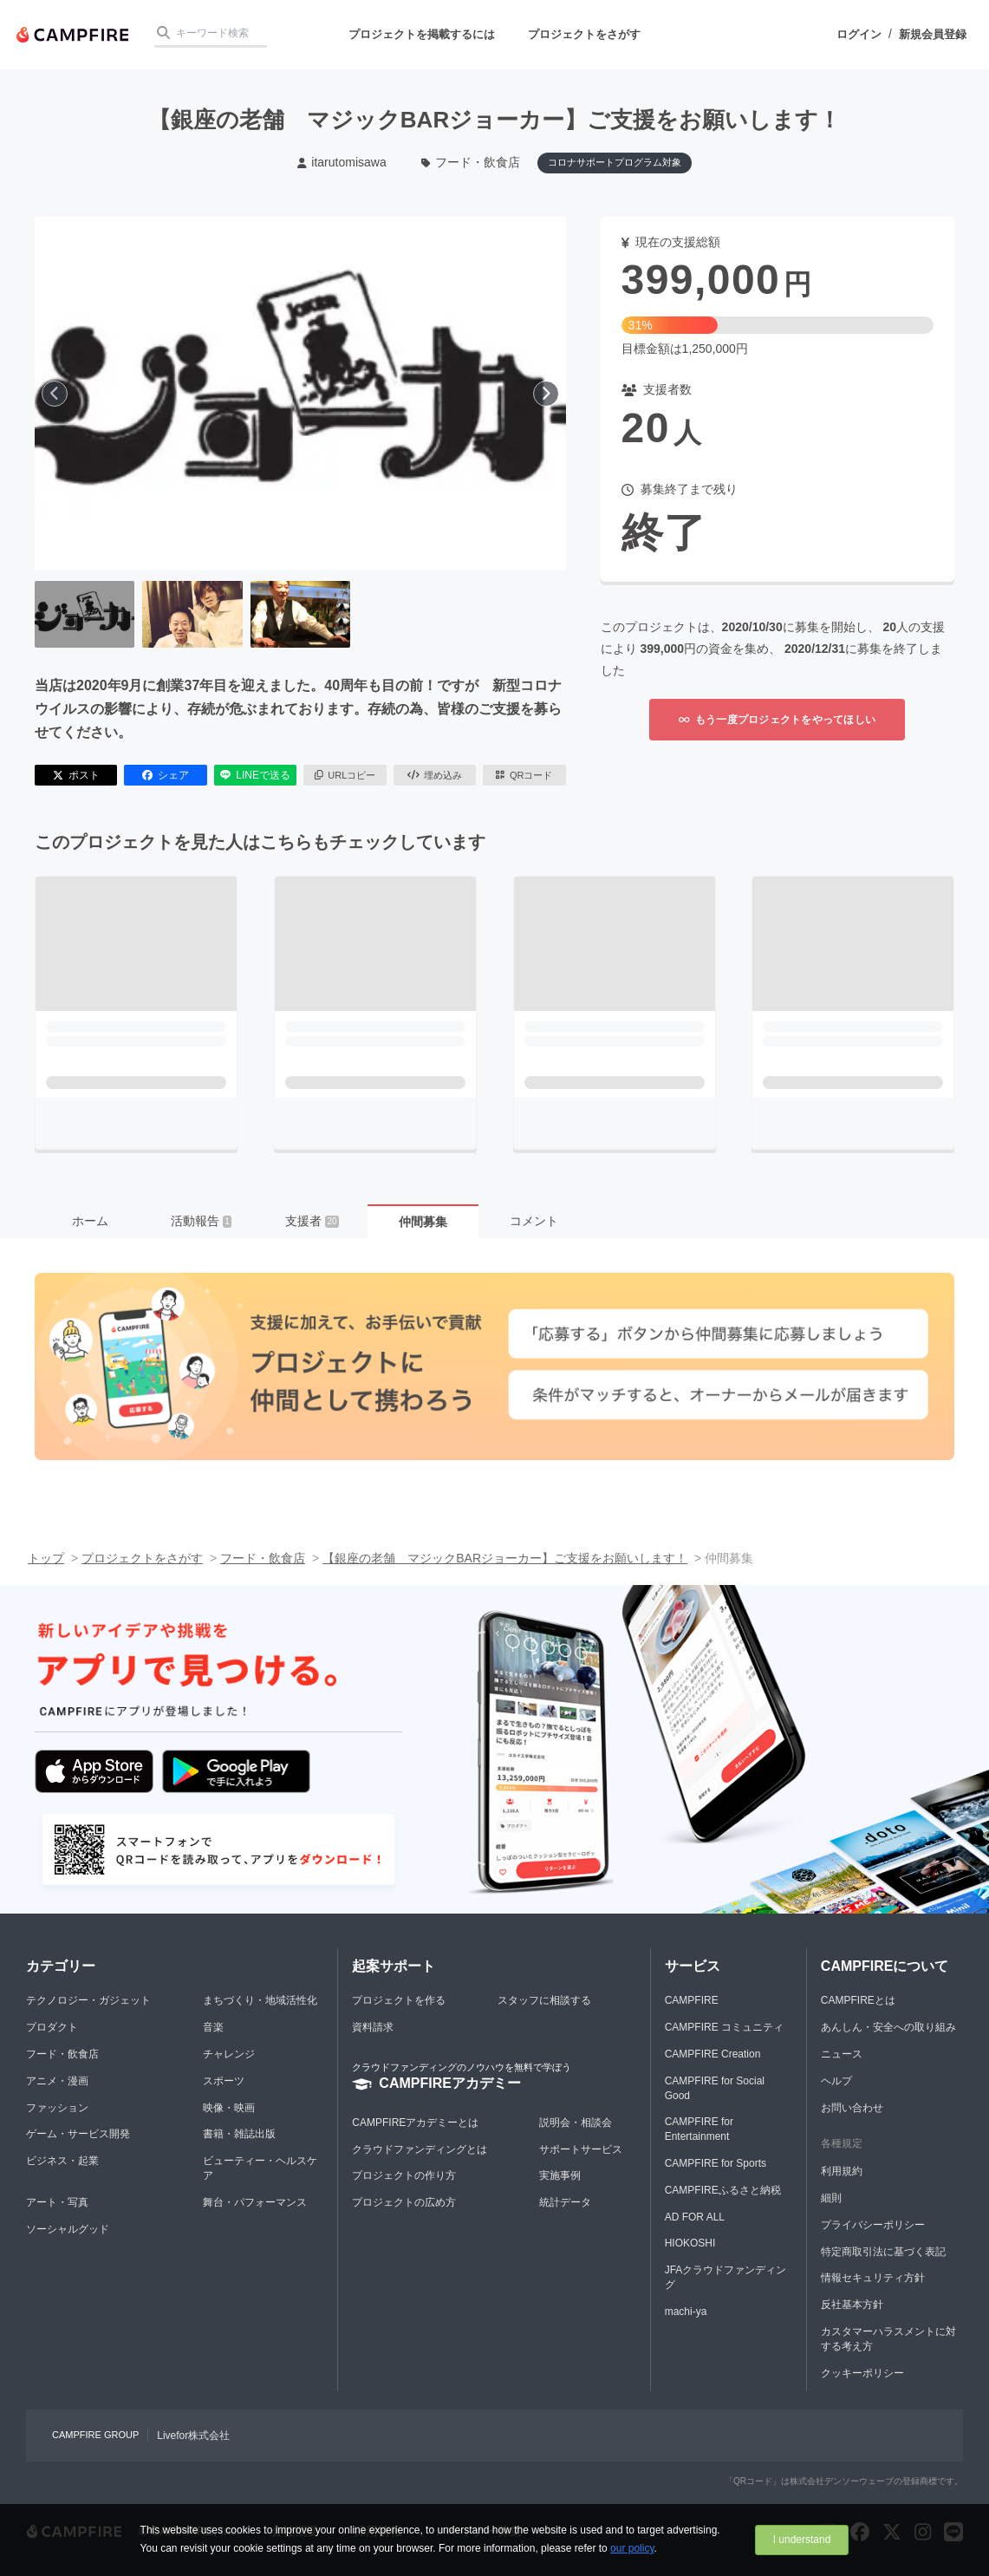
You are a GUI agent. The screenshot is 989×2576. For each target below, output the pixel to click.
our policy (632, 2548)
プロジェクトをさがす (584, 34)
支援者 (311, 1221)
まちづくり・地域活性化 (260, 2000)
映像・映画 (229, 2108)
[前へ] (55, 394)
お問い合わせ (852, 2108)
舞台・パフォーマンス (255, 2202)
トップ (46, 1558)
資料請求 (373, 2027)
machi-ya (686, 2311)
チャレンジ (229, 2054)
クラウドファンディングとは (419, 2149)
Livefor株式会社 (193, 2435)
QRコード (524, 775)
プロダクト (52, 2027)
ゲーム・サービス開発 (78, 2134)
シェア (165, 775)
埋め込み (435, 775)
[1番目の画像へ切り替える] (84, 614)
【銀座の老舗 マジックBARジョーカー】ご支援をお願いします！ (504, 1558)
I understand (802, 2540)
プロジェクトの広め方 (404, 2202)
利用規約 (841, 2171)
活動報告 (201, 1221)
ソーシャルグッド (67, 2229)
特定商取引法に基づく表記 (883, 2252)
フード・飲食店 (471, 162)
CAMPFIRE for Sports (715, 2163)
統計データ (565, 2202)
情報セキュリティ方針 (873, 2278)
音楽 (213, 2027)
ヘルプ (836, 2081)
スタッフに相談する (544, 2000)
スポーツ (223, 2081)
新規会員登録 (932, 34)
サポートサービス (580, 2149)
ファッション (57, 2108)
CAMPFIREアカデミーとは (415, 2122)
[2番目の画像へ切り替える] (192, 614)
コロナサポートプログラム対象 (614, 162)
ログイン (859, 34)
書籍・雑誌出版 (239, 2134)
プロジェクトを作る (399, 2000)
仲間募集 (423, 1222)
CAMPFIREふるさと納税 (723, 2190)
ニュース (841, 2054)
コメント (534, 1221)
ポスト (76, 775)
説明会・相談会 (575, 2122)
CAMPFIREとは (858, 2000)
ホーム (90, 1221)
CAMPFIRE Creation (713, 2054)
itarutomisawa (342, 162)
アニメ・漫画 (57, 2081)
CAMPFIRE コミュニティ (724, 2027)
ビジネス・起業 (62, 2161)
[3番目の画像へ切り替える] (300, 614)
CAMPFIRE (692, 2000)
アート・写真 (57, 2202)
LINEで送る (255, 775)
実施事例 (560, 2175)
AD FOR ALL (695, 2217)
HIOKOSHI (690, 2243)
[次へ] (546, 394)
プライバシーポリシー (873, 2225)
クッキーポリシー (862, 2373)
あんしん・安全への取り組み (888, 2027)
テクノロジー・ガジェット (88, 2000)
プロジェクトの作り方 (404, 2175)
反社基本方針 (852, 2305)
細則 (831, 2198)
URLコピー (345, 775)
